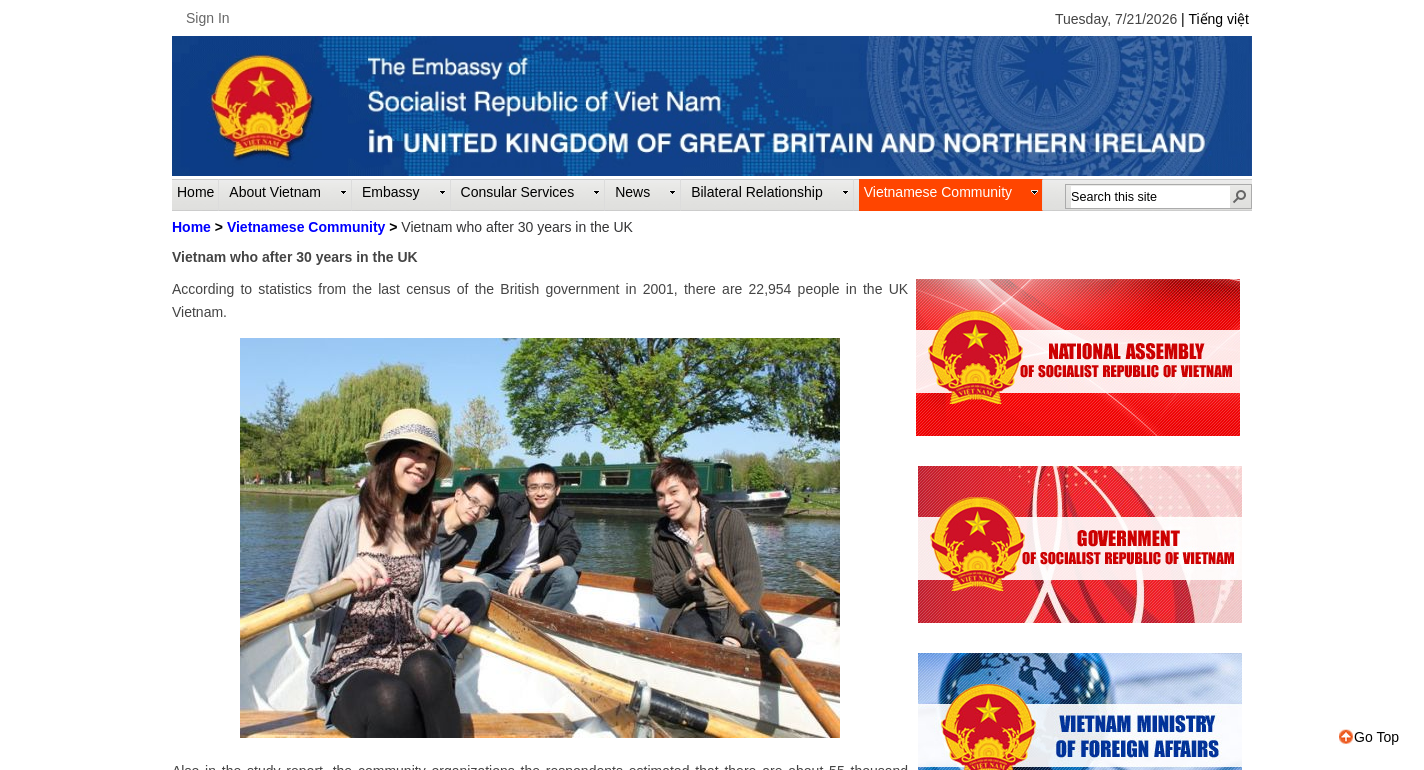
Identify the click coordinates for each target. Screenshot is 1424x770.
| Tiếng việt (1215, 19)
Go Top (1369, 737)
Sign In (208, 18)
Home (191, 227)
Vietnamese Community (306, 227)
